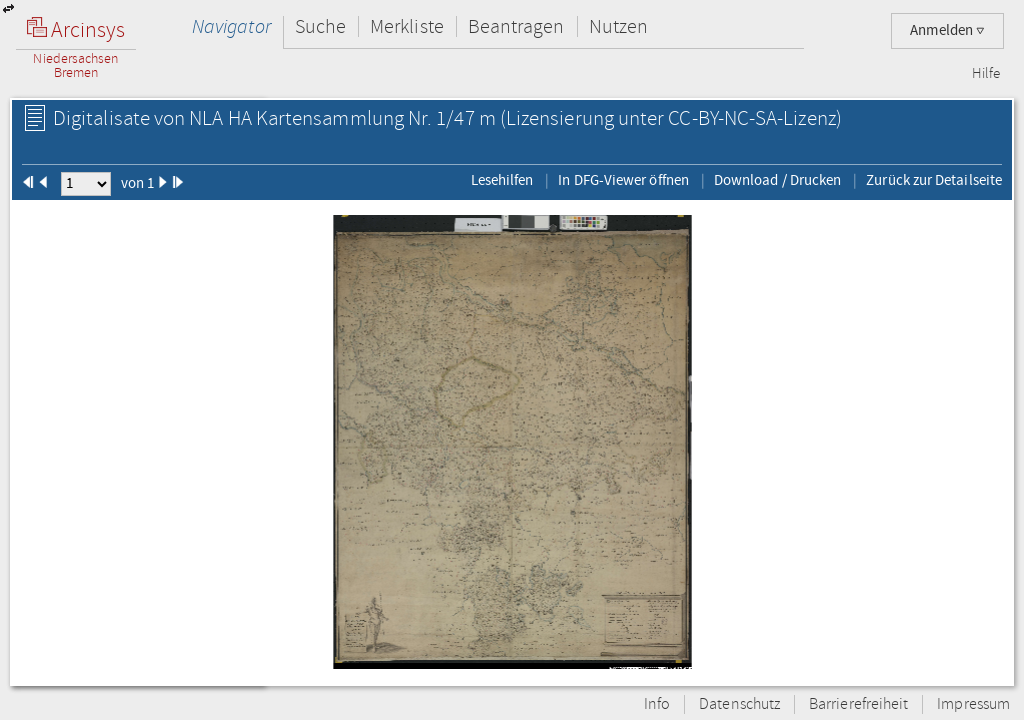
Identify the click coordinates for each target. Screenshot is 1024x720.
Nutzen (618, 26)
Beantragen (516, 26)
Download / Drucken (777, 180)
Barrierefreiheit (858, 704)
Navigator (231, 26)
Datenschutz (739, 704)
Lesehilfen (502, 180)
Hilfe (986, 74)
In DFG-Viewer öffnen (623, 180)
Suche (320, 26)
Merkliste (407, 26)
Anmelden (947, 30)
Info (657, 704)
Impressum (973, 704)
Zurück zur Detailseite (934, 180)
